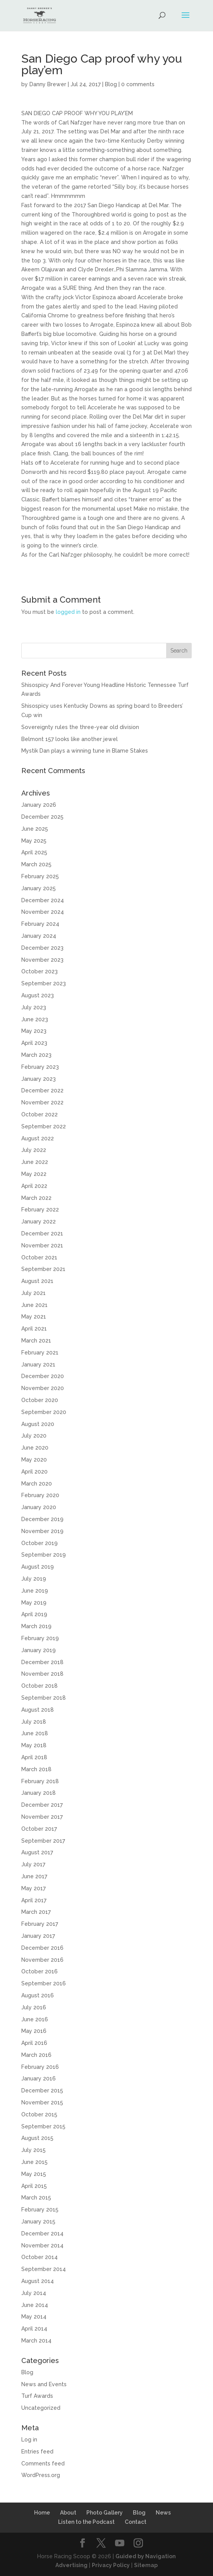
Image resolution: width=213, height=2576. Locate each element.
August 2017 (37, 1852)
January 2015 (38, 2221)
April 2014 (34, 2329)
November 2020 (42, 1388)
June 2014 (34, 2305)
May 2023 (33, 1031)
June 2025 (34, 829)
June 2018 (34, 1733)
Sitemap (146, 2565)
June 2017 (34, 1876)
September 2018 (43, 1698)
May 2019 (33, 1603)
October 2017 (39, 1829)
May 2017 (33, 1888)
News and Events (44, 2384)
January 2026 (38, 805)
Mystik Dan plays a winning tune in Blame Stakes (84, 751)
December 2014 (42, 2233)
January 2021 (38, 1364)
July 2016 (33, 2007)
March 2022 (36, 1198)
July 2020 (33, 1436)
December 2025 (42, 817)
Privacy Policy (111, 2565)
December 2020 (42, 1376)
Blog (111, 84)
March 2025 (36, 864)
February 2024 (40, 924)
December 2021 (42, 1233)
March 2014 (36, 2340)
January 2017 (38, 1936)
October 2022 (39, 1114)
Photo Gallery (104, 2513)
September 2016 (43, 1983)
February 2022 (40, 1209)
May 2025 (33, 841)
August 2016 (37, 1995)
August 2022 (37, 1138)
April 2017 (33, 1900)
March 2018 (36, 1769)
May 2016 (33, 2031)
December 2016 (42, 1948)
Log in (29, 2439)
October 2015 (39, 2114)
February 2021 (39, 1352)
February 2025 (40, 876)
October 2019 (39, 1543)
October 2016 (39, 1971)
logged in (68, 612)
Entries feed (37, 2451)
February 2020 (40, 1495)
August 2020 (37, 1424)
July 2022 (33, 1150)
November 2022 (42, 1102)
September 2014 (43, 2269)
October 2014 (39, 2257)
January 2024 (38, 936)
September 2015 (43, 2126)
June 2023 (34, 1019)
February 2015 (39, 2209)
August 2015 (37, 2138)
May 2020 (34, 1460)
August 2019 (37, 1567)
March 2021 (36, 1340)
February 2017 (39, 1924)
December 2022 (42, 1090)
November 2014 (42, 2245)
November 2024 (42, 912)
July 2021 (33, 1293)
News (163, 2513)
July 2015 (33, 2150)
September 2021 (43, 1269)
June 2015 (34, 2162)
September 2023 (43, 983)
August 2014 (37, 2281)
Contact (135, 2522)
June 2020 (34, 1448)
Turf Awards (37, 2396)
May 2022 (33, 1174)
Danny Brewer (47, 84)
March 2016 (36, 2055)
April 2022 (34, 1186)
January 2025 (38, 888)
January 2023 (38, 1079)
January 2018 (38, 1793)
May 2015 (33, 2174)
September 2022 (43, 1126)
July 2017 (33, 1864)
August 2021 (37, 1281)
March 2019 (36, 1626)
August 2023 (37, 995)
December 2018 (42, 1662)
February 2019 (40, 1638)
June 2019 (34, 1591)
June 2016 (34, 2019)
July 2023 (33, 1007)
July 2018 (33, 1722)
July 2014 (33, 2293)
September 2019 (43, 1555)
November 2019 (42, 1531)
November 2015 (42, 2102)
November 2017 (42, 1817)
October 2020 (39, 1400)
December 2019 (42, 1519)
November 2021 (42, 1245)
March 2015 (36, 2197)
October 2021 (39, 1257)
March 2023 (36, 1055)
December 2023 (42, 948)
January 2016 (38, 2078)
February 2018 (40, 1781)
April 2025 (34, 852)
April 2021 (34, 1328)
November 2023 (42, 960)
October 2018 (39, 1686)
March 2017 (36, 1912)
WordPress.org (40, 2475)
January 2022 (38, 1221)
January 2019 (38, 1650)
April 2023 (34, 1043)
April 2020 (34, 1472)
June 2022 (34, 1162)
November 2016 (42, 1960)
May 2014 (33, 2317)
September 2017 (43, 1841)
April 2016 (34, 2043)
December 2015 (42, 2090)
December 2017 (42, 1805)
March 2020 (36, 1484)
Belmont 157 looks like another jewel (69, 739)
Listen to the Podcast (86, 2522)
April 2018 (34, 1757)
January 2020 (38, 1507)
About (68, 2513)
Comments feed (43, 2463)
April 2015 (34, 2186)
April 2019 (34, 1614)
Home (42, 2513)
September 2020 (43, 1412)
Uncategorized (40, 2408)
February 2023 (40, 1067)
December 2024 (42, 900)
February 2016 (40, 2067)
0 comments (138, 84)
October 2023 (39, 971)
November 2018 (42, 1674)
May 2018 (33, 1745)
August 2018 (37, 1710)
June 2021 (34, 1305)
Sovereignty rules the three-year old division (80, 727)
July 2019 (33, 1579)
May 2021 (33, 1317)
